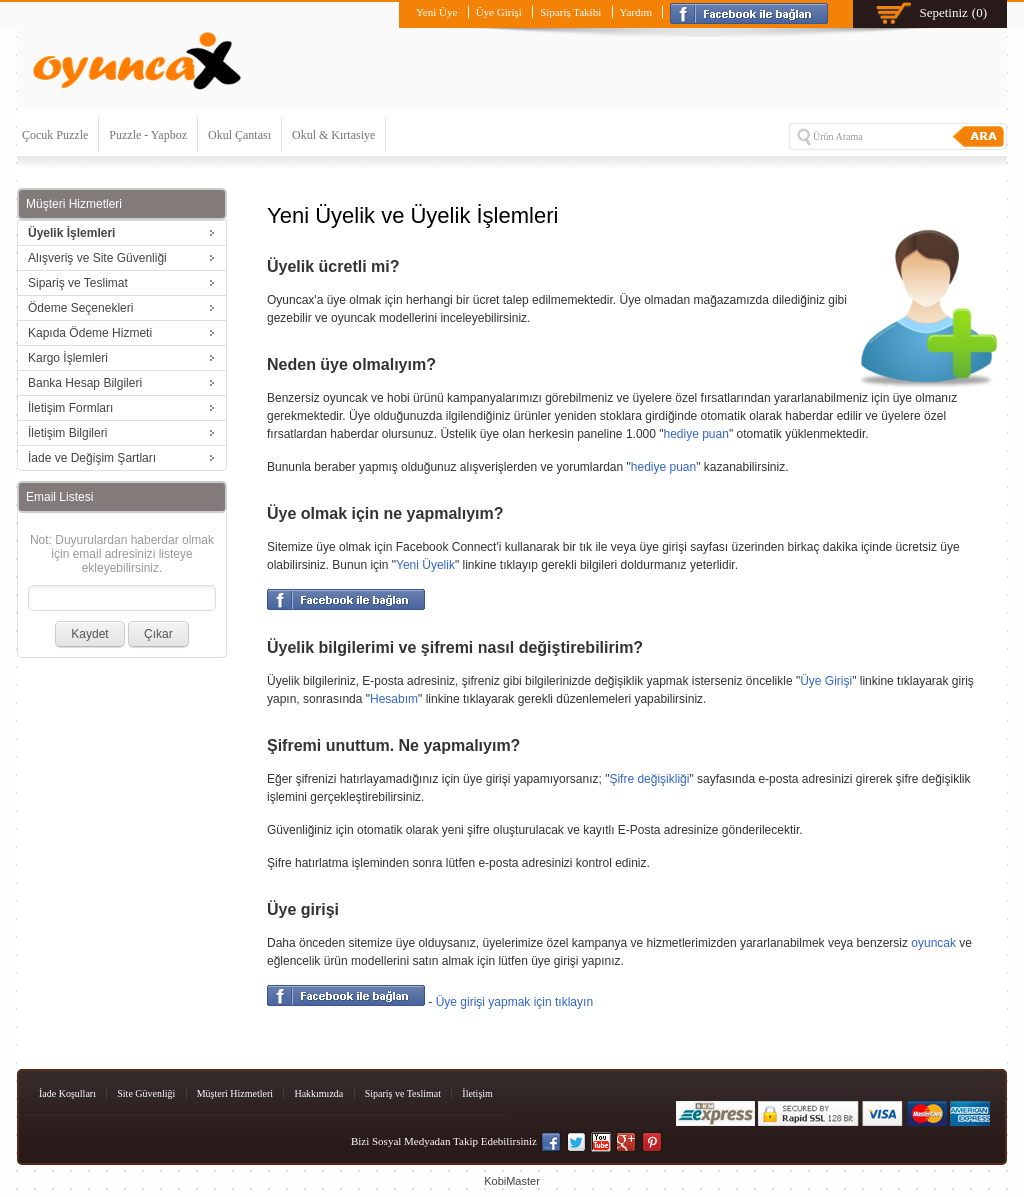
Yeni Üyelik (425, 565)
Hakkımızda (318, 1093)
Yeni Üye (436, 12)
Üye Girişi (499, 12)
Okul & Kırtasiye (333, 135)
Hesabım (394, 699)
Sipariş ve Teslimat (403, 1093)
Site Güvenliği (146, 1093)
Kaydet (89, 634)
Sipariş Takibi (570, 12)
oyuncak (933, 943)
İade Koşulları (67, 1093)
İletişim (477, 1093)
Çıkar (158, 634)
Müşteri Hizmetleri (235, 1093)
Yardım (636, 12)
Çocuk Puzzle (55, 135)
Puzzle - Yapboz (148, 135)
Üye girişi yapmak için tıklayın (514, 1002)
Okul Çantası (239, 135)
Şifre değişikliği (649, 779)
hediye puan (696, 434)
